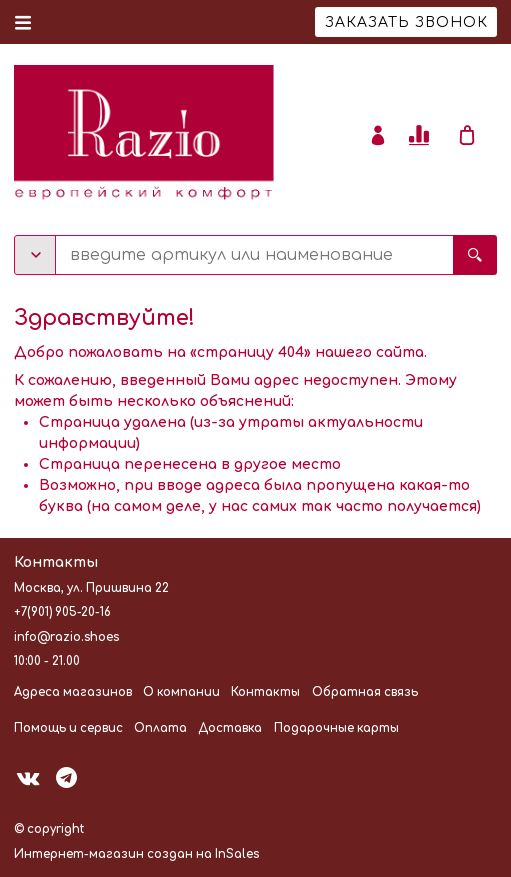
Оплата (160, 728)
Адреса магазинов (73, 692)
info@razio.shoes (66, 637)
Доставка (230, 728)
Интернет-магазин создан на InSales (136, 854)
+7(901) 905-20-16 (62, 612)
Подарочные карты (336, 728)
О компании (181, 692)
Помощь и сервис (68, 728)
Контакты (265, 692)
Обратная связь (365, 692)
